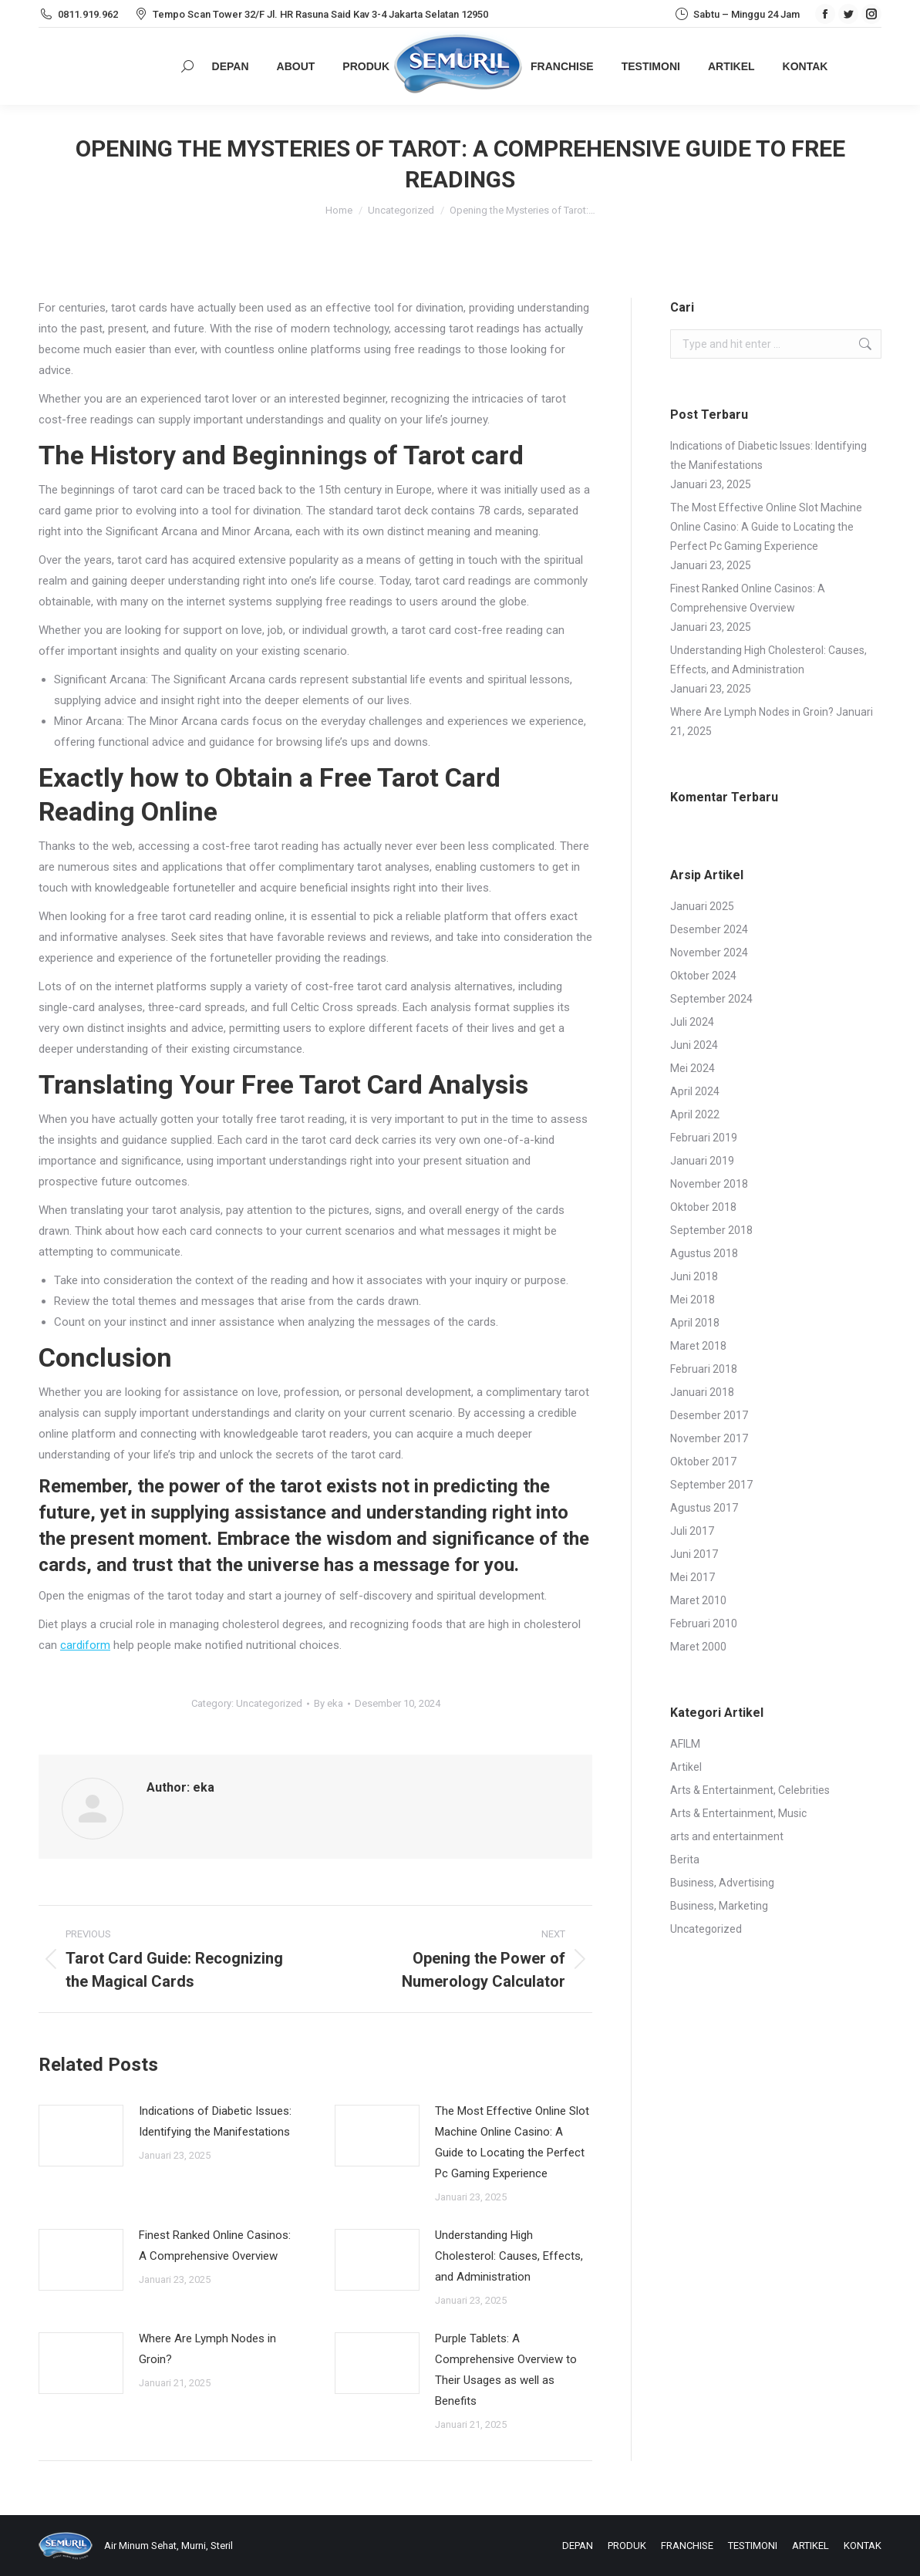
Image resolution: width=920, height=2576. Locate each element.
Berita (684, 1859)
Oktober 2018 (703, 1207)
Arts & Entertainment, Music (738, 1813)
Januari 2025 (702, 906)
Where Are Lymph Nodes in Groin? (207, 2349)
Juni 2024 (694, 1045)
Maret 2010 (698, 1600)
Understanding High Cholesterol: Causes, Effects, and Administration (509, 2256)
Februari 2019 (703, 1137)
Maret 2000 (698, 1646)
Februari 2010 (703, 1623)
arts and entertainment (727, 1836)
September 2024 (711, 999)
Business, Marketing (719, 1906)
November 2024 (709, 952)
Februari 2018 (703, 1369)
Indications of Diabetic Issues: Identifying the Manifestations (215, 2121)
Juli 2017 (692, 1531)
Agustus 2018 (704, 1253)
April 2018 (694, 1323)
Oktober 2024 (703, 975)
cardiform (85, 1645)
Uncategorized (269, 1703)
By (328, 1703)
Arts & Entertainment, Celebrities (750, 1790)
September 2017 (711, 1485)
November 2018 (709, 1184)
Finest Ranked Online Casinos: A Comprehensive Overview (215, 2245)
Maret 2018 (698, 1346)
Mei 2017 (692, 1577)
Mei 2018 (692, 1299)
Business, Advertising (722, 1882)
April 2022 (694, 1114)
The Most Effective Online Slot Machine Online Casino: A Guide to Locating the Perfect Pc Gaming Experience (512, 2142)
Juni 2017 (694, 1554)
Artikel (686, 1767)
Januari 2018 (702, 1392)
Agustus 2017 (704, 1508)
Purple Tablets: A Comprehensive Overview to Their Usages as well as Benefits (506, 2370)
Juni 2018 (694, 1276)
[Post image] (81, 2135)
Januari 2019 (702, 1161)
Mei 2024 (692, 1068)
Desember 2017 (709, 1415)
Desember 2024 (709, 929)
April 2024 (694, 1091)
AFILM (685, 1744)
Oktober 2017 (703, 1461)
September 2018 (711, 1230)
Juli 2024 (692, 1022)
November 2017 (709, 1438)
